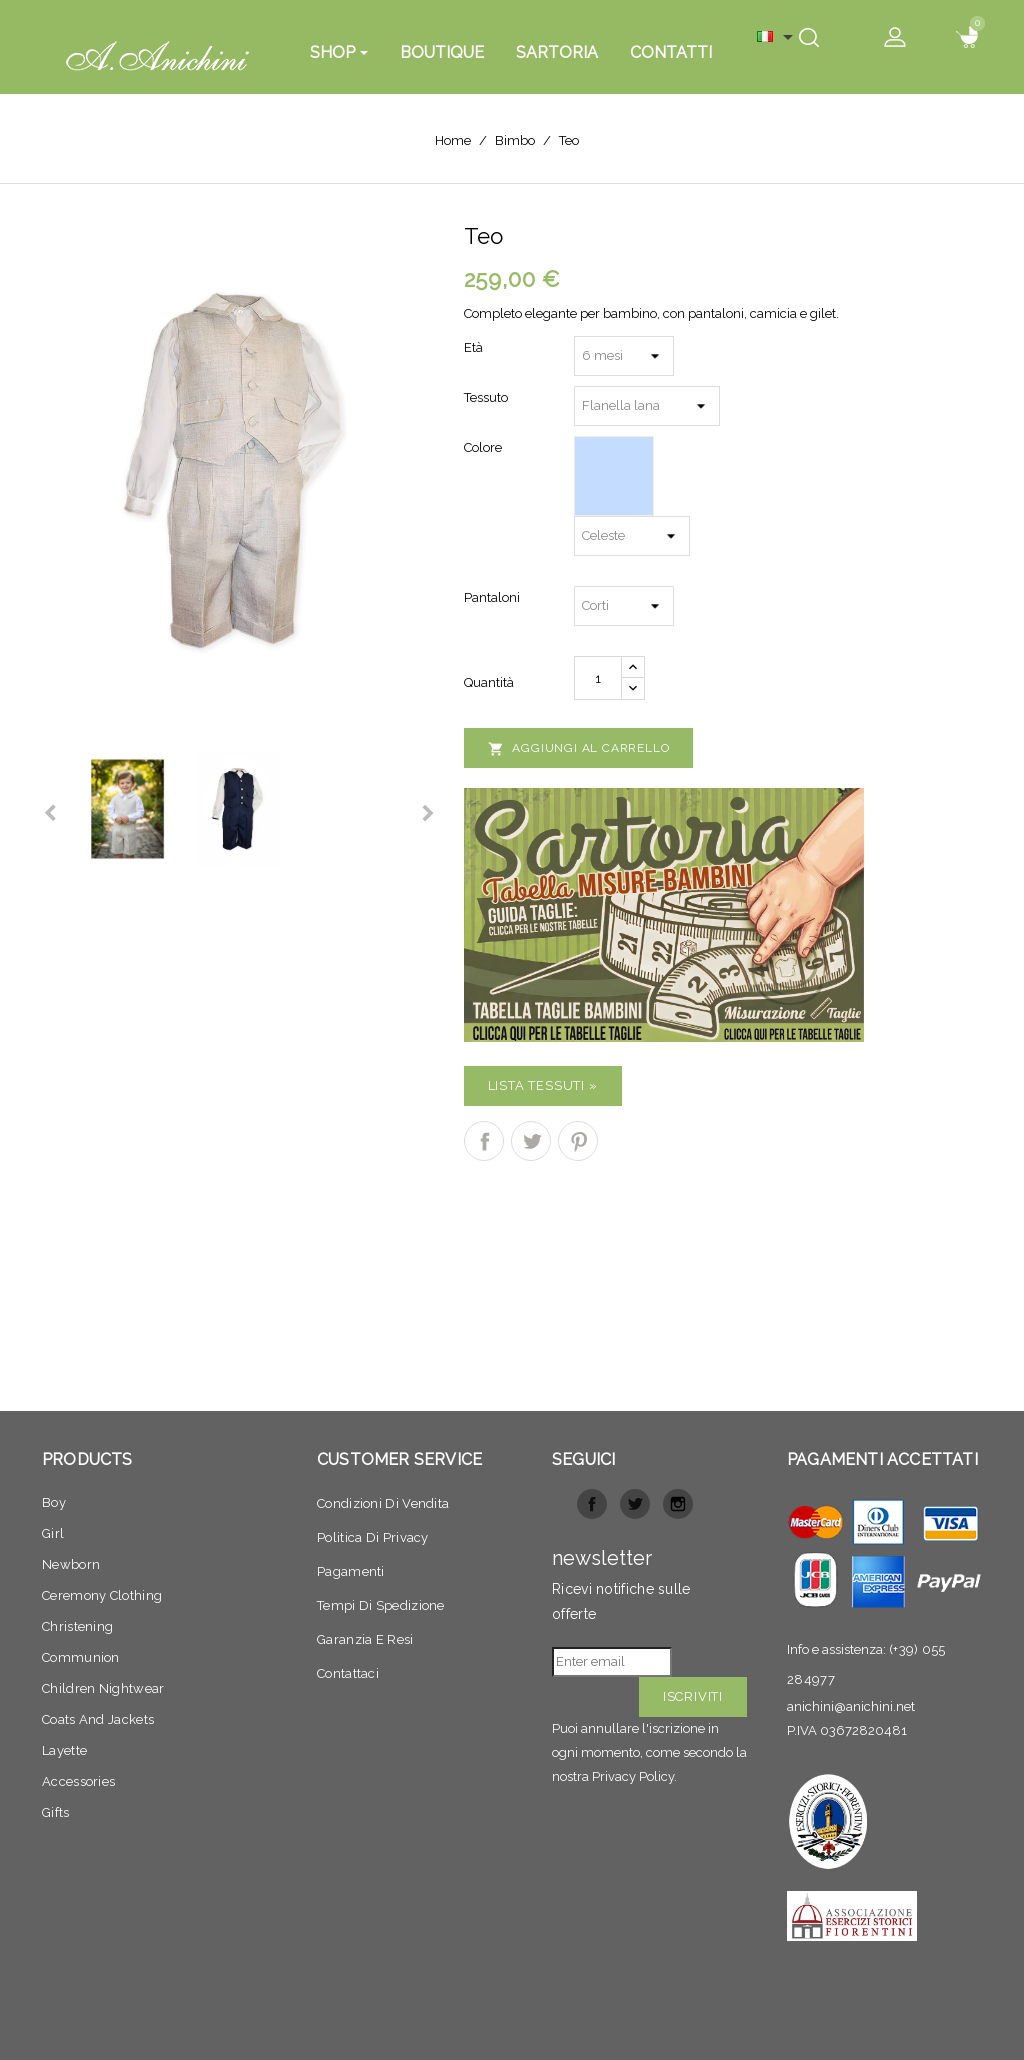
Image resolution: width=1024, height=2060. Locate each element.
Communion (81, 1657)
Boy (54, 1502)
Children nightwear (103, 1688)
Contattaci (348, 1673)
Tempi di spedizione (381, 1605)
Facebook (592, 1504)
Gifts (56, 1812)
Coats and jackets (98, 1719)
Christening (77, 1626)
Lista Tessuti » (543, 1085)
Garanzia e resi (365, 1639)
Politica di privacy (373, 1537)
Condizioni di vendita (383, 1503)
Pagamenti (351, 1571)
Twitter (635, 1504)
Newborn (71, 1564)
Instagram (678, 1504)
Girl (53, 1533)
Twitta (531, 1141)
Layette (64, 1750)
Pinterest (578, 1141)
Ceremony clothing (102, 1595)
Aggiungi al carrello (579, 749)
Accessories (78, 1781)
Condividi (484, 1141)
